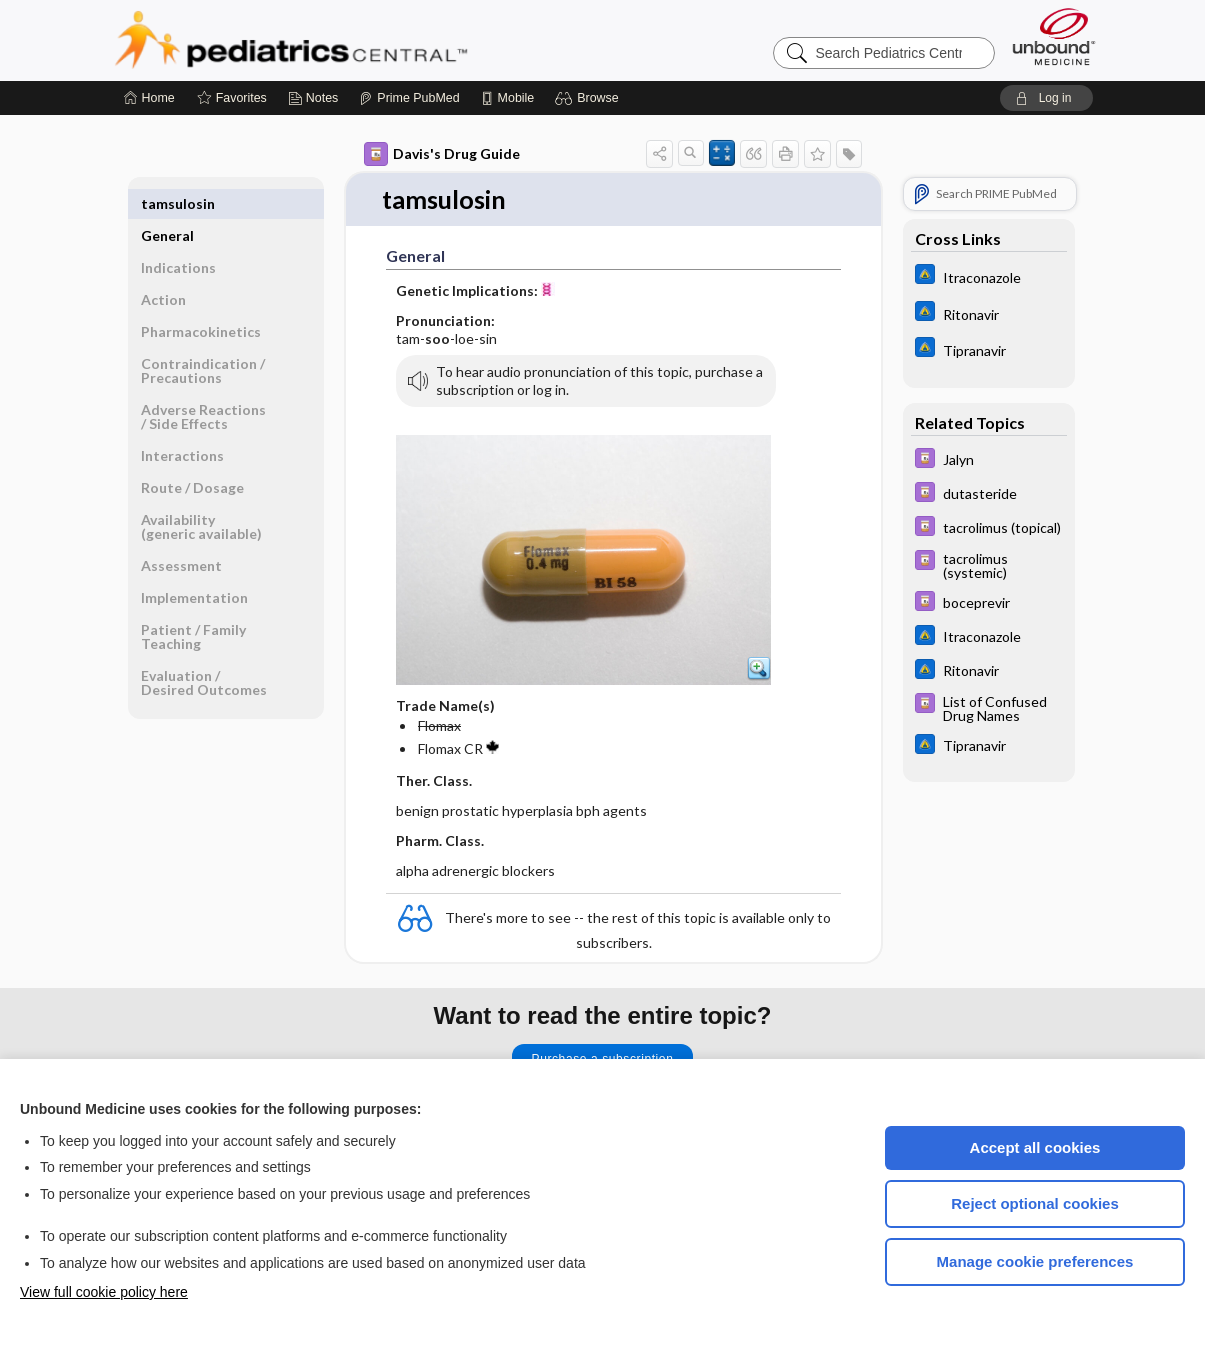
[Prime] (409, 98)
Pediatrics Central (363, 40)
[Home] (149, 98)
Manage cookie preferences (1035, 1261)
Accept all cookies (1035, 1147)
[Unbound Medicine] (1054, 36)
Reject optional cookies (1035, 1203)
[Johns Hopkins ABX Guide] (989, 276)
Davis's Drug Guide (442, 154)
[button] (589, 98)
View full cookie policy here (104, 1292)
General (167, 203)
